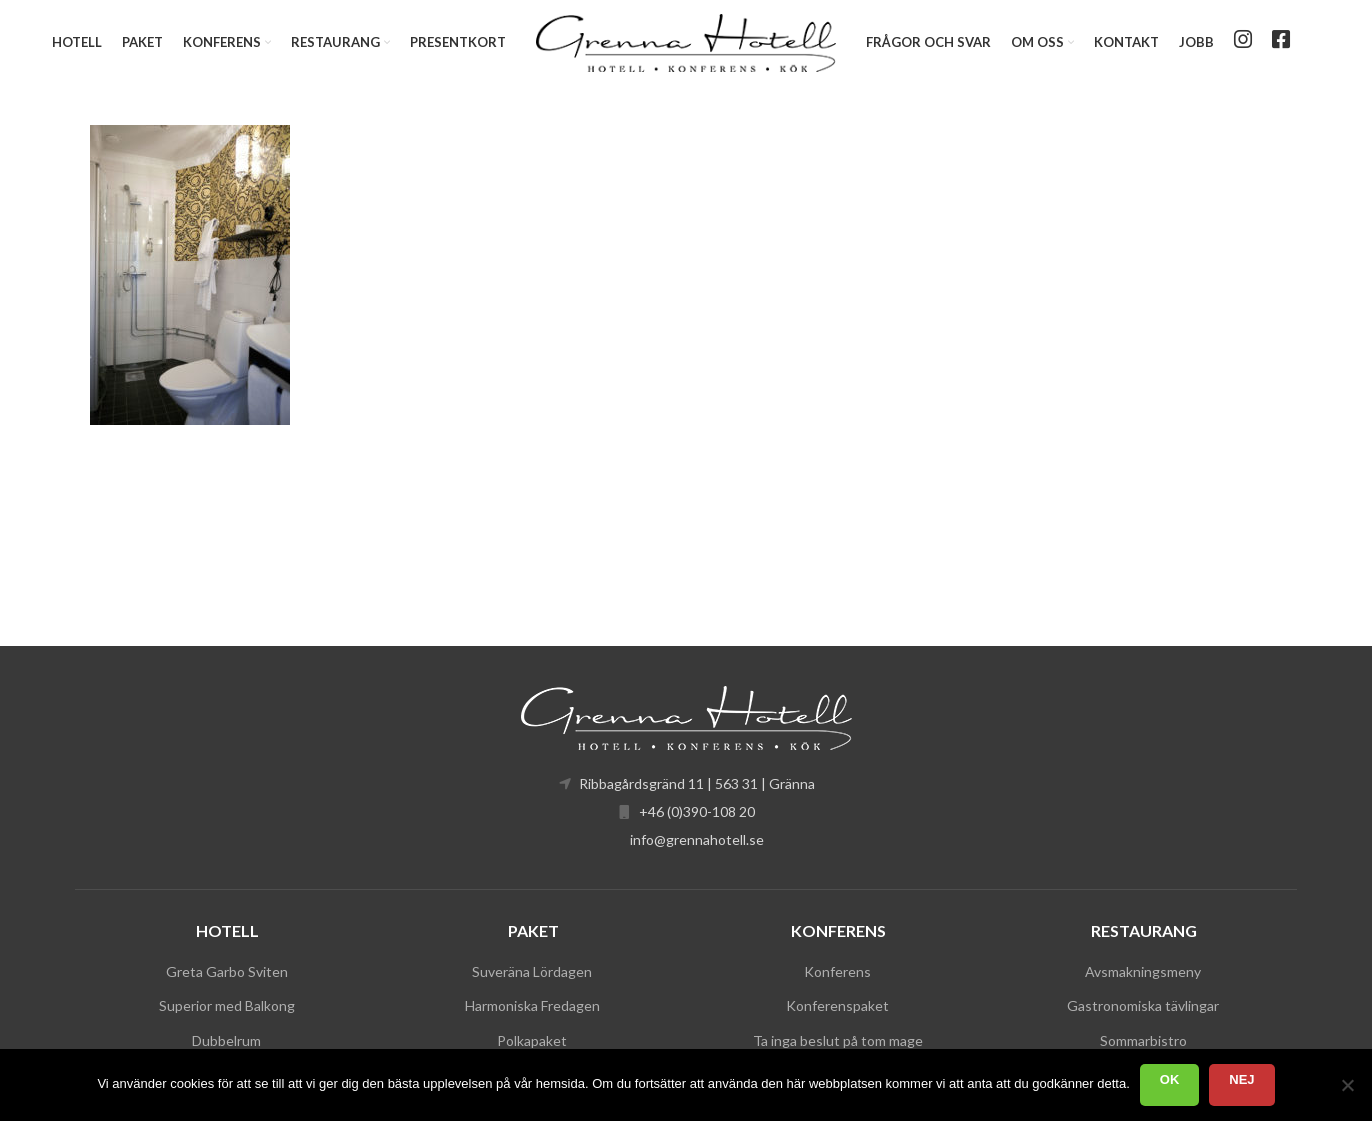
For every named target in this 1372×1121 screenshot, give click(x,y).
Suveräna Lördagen (532, 971)
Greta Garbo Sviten (227, 971)
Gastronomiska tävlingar (1143, 1005)
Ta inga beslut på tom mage (838, 1040)
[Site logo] (686, 40)
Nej (1241, 1079)
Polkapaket (532, 1040)
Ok (1170, 1079)
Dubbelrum (226, 1040)
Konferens (837, 971)
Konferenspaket (837, 1005)
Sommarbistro (1143, 1040)
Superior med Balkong (227, 1005)
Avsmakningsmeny (1143, 971)
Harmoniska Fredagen (532, 1005)
